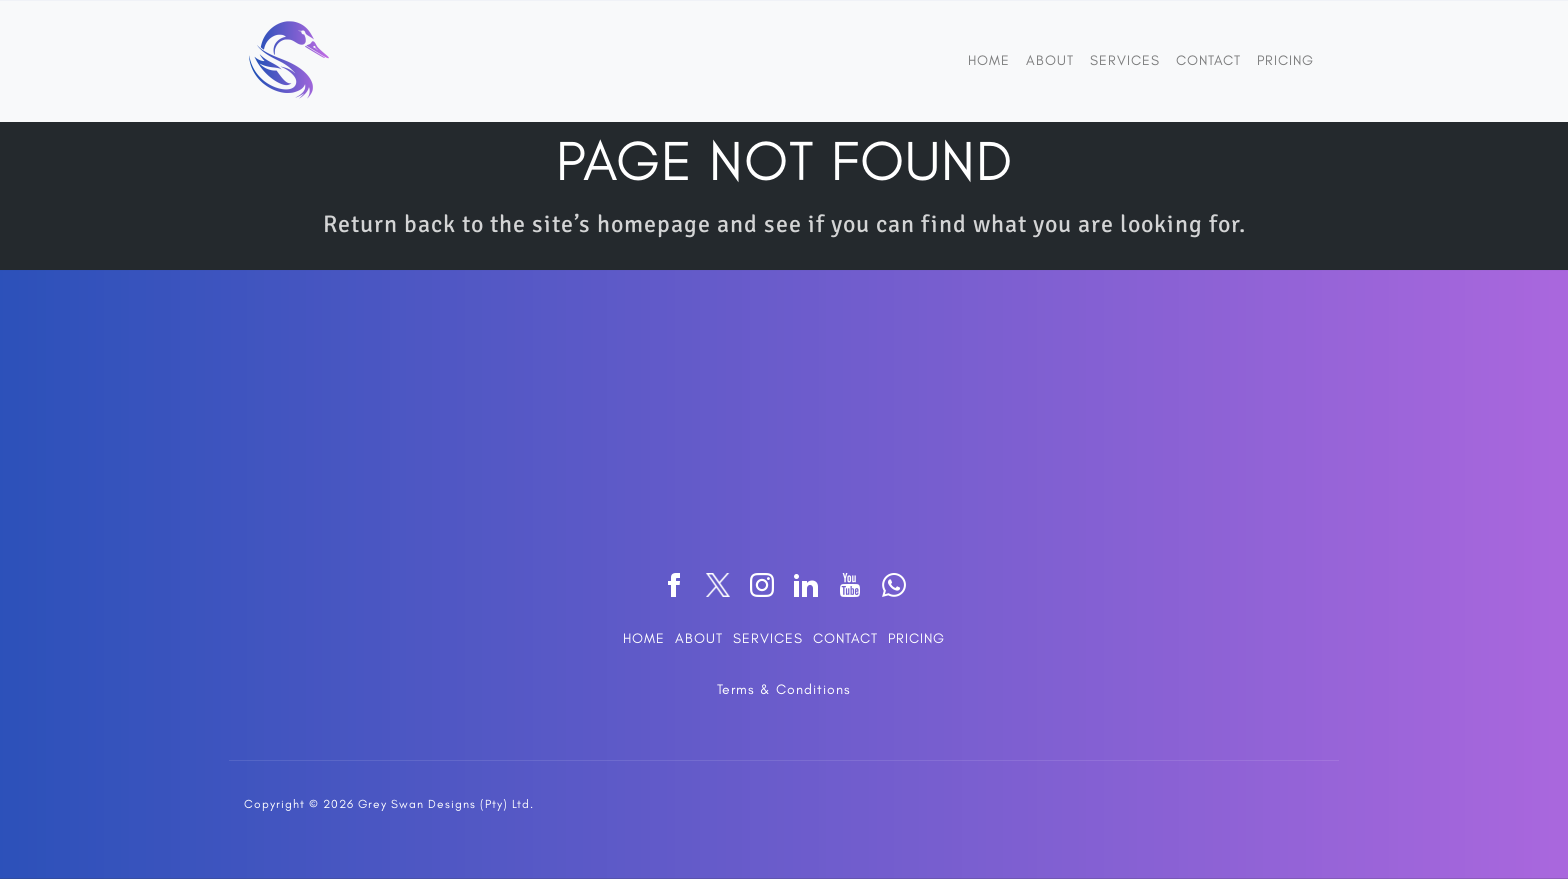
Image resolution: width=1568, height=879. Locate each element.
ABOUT (699, 638)
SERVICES (768, 638)
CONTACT (845, 638)
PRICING (916, 638)
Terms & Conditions (784, 689)
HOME (644, 638)
